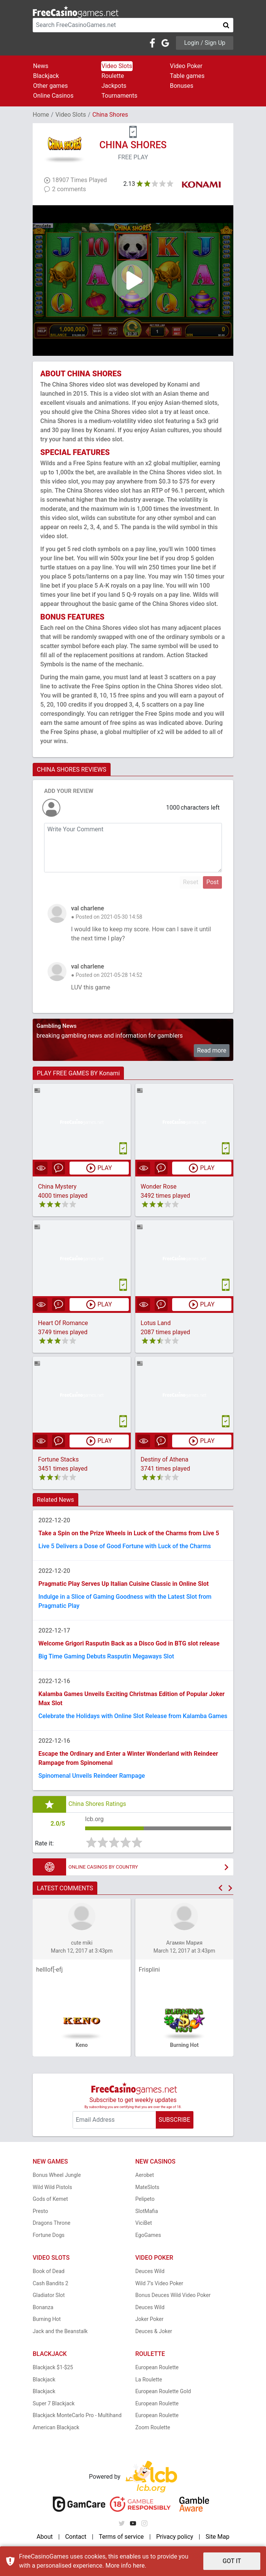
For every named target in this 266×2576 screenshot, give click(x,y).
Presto (40, 2211)
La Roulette (148, 2379)
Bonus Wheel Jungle (57, 2175)
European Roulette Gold (163, 2391)
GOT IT (232, 2561)
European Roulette (157, 2367)
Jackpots (114, 85)
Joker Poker (149, 2319)
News (40, 66)
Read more (211, 1050)
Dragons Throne (51, 2223)
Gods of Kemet (50, 2199)
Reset (190, 882)
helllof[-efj (49, 1969)
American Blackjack (56, 2427)
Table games (187, 75)
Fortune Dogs (49, 2235)
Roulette (112, 75)
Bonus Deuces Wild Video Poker (173, 2295)
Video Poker (186, 66)
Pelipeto (145, 2199)
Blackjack (46, 75)
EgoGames (148, 2235)
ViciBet (143, 2223)
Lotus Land (156, 1323)
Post (212, 882)
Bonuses (181, 85)
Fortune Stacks (58, 1459)
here (139, 2565)
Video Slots (116, 66)
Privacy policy (174, 2536)
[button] (220, 1888)
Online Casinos (53, 95)
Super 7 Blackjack (53, 2403)
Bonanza (43, 2307)
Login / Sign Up (204, 42)
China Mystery (57, 1186)
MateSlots (147, 2187)
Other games (50, 85)
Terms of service (121, 2536)
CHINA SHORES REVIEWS (71, 769)
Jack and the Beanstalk (60, 2331)
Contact (75, 2536)
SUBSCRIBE (174, 2119)
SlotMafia (146, 2211)
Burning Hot (47, 2319)
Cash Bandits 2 (50, 2283)
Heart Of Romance (63, 1323)
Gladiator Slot (49, 2295)
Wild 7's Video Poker (159, 2283)
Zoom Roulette (152, 2427)
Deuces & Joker (153, 2331)
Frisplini (149, 1969)
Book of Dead (49, 2271)
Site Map (218, 2536)
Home (41, 114)
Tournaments (119, 95)
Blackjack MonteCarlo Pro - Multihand (77, 2415)
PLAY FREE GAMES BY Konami (78, 1073)
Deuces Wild (150, 2271)
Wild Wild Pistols (52, 2187)
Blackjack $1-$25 (53, 2367)
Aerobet (144, 2175)
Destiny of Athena (164, 1459)
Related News (55, 1499)
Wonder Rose (159, 1186)
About (44, 2536)
